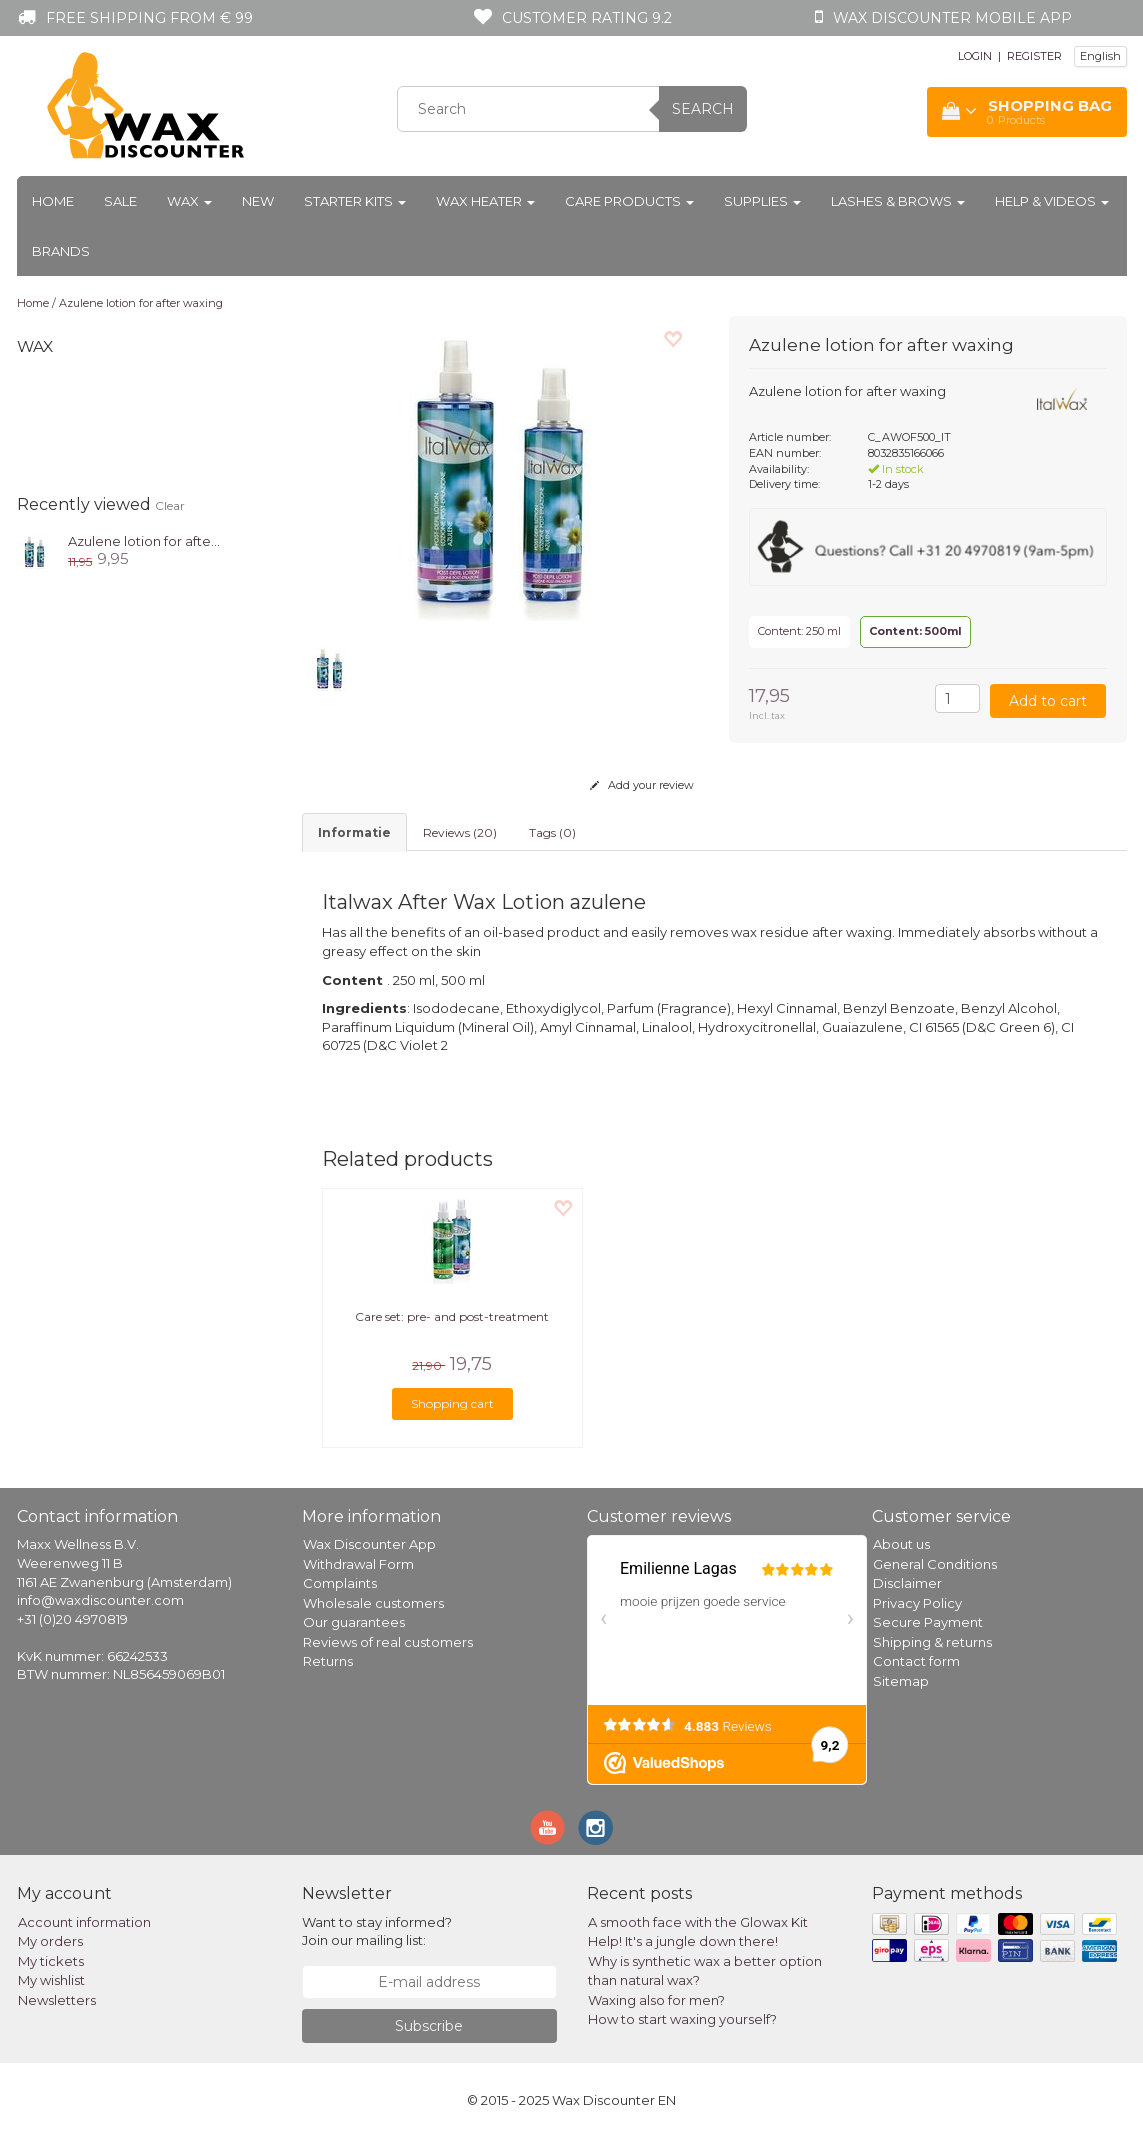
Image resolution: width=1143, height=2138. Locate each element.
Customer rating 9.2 (587, 18)
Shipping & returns (932, 1642)
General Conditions (935, 1564)
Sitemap (901, 1681)
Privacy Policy (917, 1603)
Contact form (916, 1661)
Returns (328, 1661)
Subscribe (429, 2026)
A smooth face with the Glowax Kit (698, 1922)
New (258, 201)
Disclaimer (907, 1583)
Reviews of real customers (388, 1642)
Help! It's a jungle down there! (683, 1941)
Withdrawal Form (358, 1564)
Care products (629, 201)
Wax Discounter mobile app (952, 18)
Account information (84, 1922)
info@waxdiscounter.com (100, 1600)
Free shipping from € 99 (149, 18)
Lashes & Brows (898, 201)
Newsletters (57, 2000)
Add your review (642, 785)
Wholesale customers (373, 1603)
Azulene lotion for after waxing (141, 303)
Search (703, 109)
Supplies (762, 201)
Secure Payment (928, 1622)
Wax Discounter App (369, 1544)
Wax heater (485, 201)
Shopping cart (452, 1403)
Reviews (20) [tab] (460, 832)
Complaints (340, 1583)
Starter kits (355, 201)
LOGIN (975, 56)
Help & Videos (1052, 201)
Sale (120, 201)
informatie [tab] (354, 832)
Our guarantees (354, 1622)
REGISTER (1034, 56)
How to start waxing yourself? (682, 2019)
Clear (170, 505)
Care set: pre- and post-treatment (452, 1316)
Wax (189, 201)
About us (901, 1544)
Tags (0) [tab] (552, 832)
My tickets (51, 1961)
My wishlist (51, 1980)
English (1100, 56)
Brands (61, 251)
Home (53, 201)
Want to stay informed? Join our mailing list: (377, 1931)
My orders (50, 1941)
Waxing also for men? (656, 2000)
